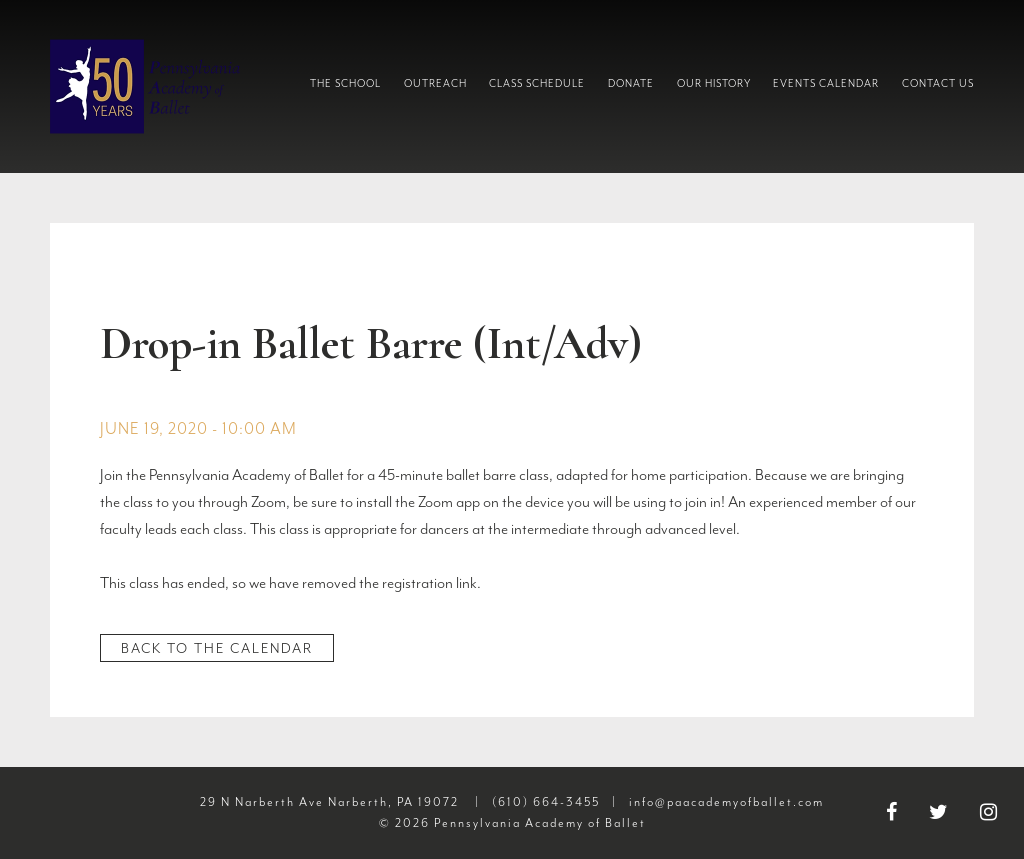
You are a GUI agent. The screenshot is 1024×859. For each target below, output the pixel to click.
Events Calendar (826, 83)
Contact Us (938, 83)
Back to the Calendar (217, 648)
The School (345, 83)
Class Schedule (537, 83)
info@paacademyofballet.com (726, 802)
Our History (714, 83)
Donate (631, 83)
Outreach (435, 83)
